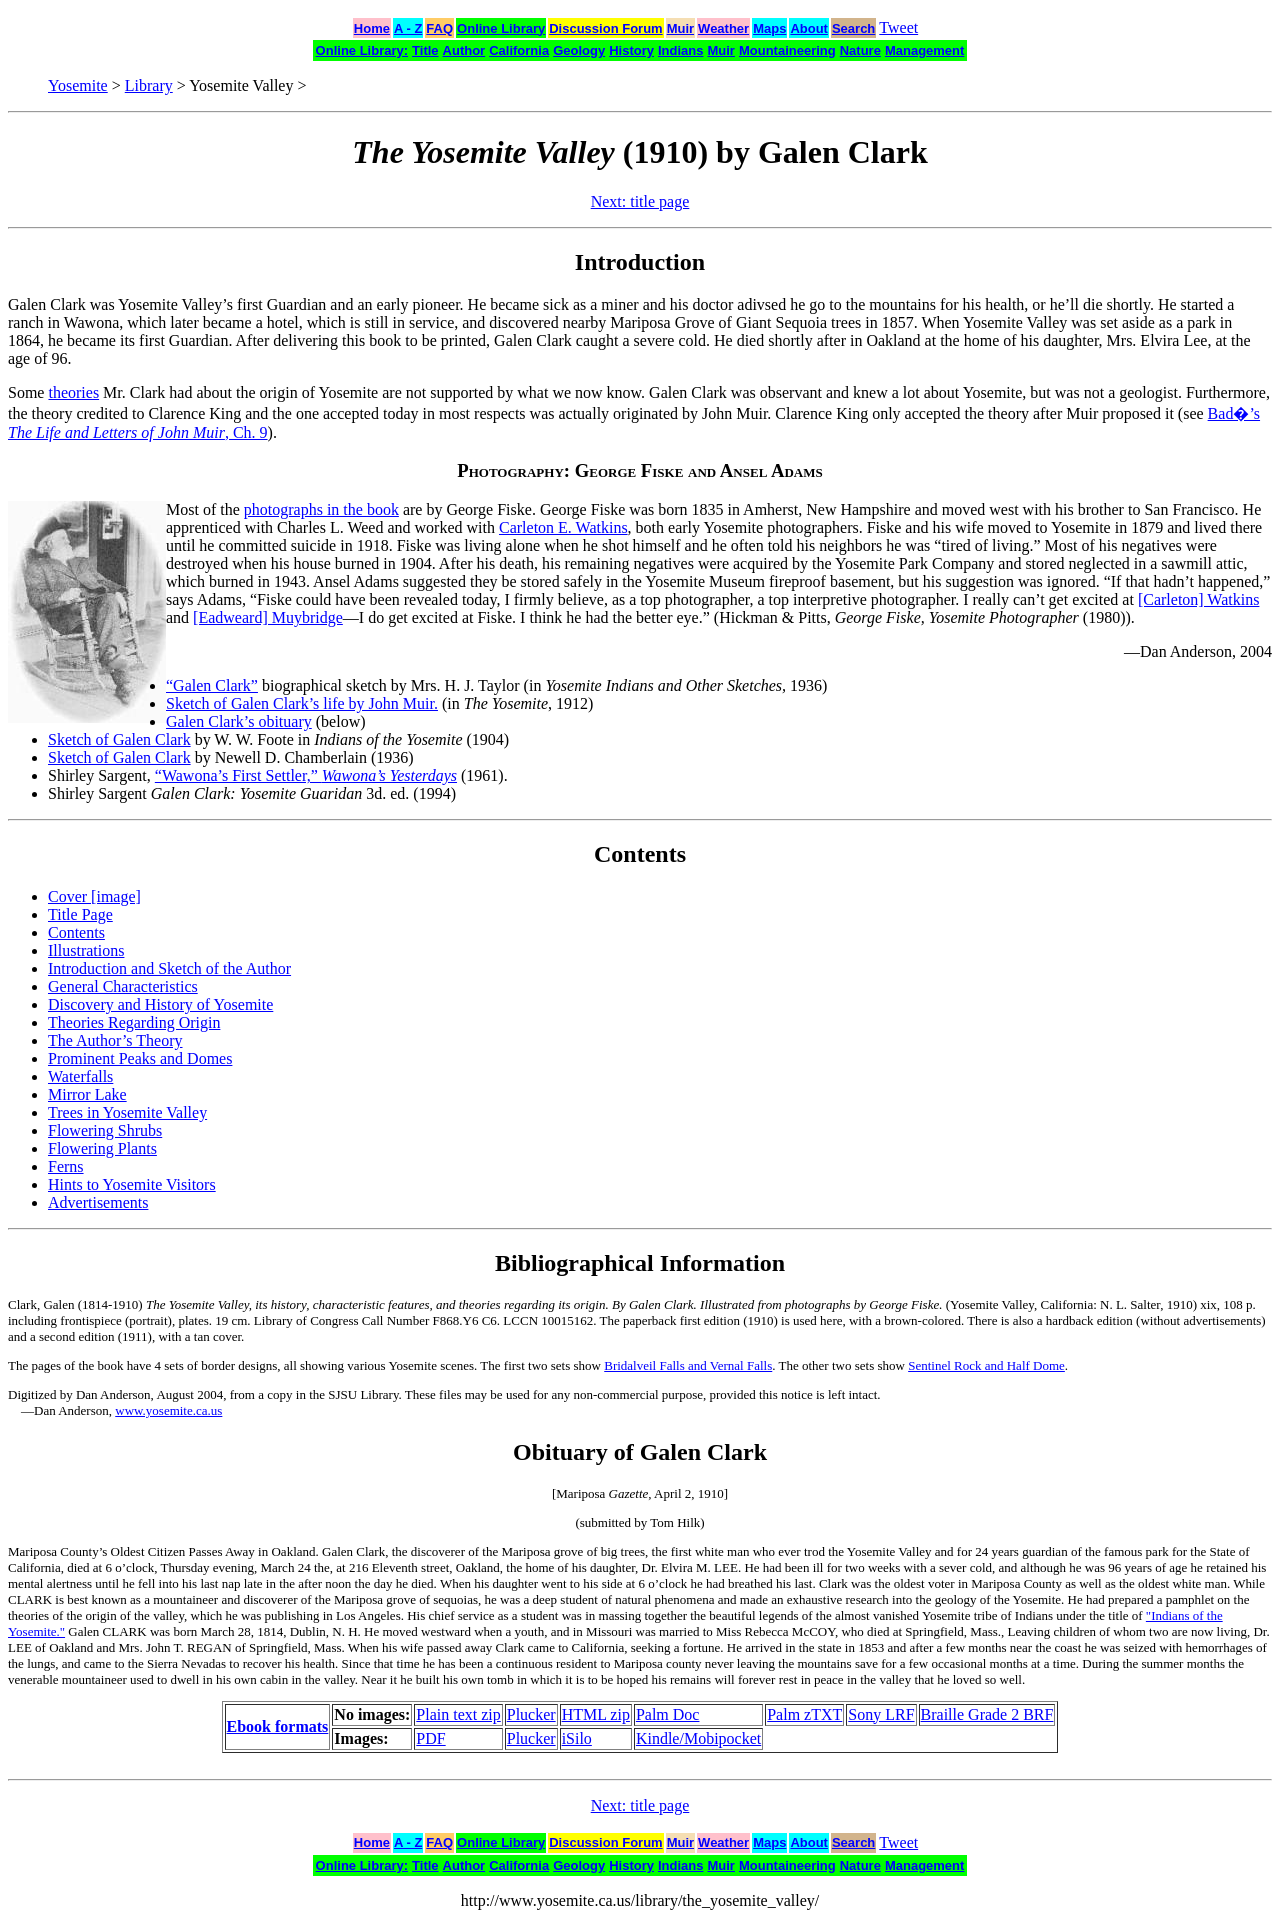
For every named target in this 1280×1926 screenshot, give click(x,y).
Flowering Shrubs (105, 1130)
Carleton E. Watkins (563, 527)
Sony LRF (881, 1714)
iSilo (577, 1738)
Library (149, 85)
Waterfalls (80, 1076)
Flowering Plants (102, 1148)
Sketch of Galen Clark (119, 739)
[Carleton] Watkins (1199, 599)
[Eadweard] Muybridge (268, 617)
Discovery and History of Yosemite (160, 1004)
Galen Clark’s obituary (239, 721)
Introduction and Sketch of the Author (169, 968)
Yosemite (78, 85)
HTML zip (596, 1714)
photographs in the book (321, 509)
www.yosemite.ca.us (168, 1410)
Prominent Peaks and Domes (140, 1058)
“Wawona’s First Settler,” (306, 775)
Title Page (80, 914)
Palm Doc (668, 1714)
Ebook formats (278, 1726)
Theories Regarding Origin (134, 1022)
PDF (430, 1738)
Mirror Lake (87, 1094)
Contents (76, 932)
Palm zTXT (804, 1714)
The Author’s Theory (115, 1040)
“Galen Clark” (212, 685)
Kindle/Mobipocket (698, 1738)
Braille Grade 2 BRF (987, 1714)
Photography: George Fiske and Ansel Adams (639, 470)
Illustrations (86, 950)
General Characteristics (123, 986)
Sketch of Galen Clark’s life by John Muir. (302, 703)
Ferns (66, 1166)
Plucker (531, 1714)
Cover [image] (94, 896)
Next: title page (640, 201)
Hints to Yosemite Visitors (132, 1184)
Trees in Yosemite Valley (127, 1112)
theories (73, 392)
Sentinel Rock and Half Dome (986, 1365)
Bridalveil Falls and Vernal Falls (688, 1365)
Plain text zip (458, 1714)
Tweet (898, 27)
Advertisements (98, 1202)
